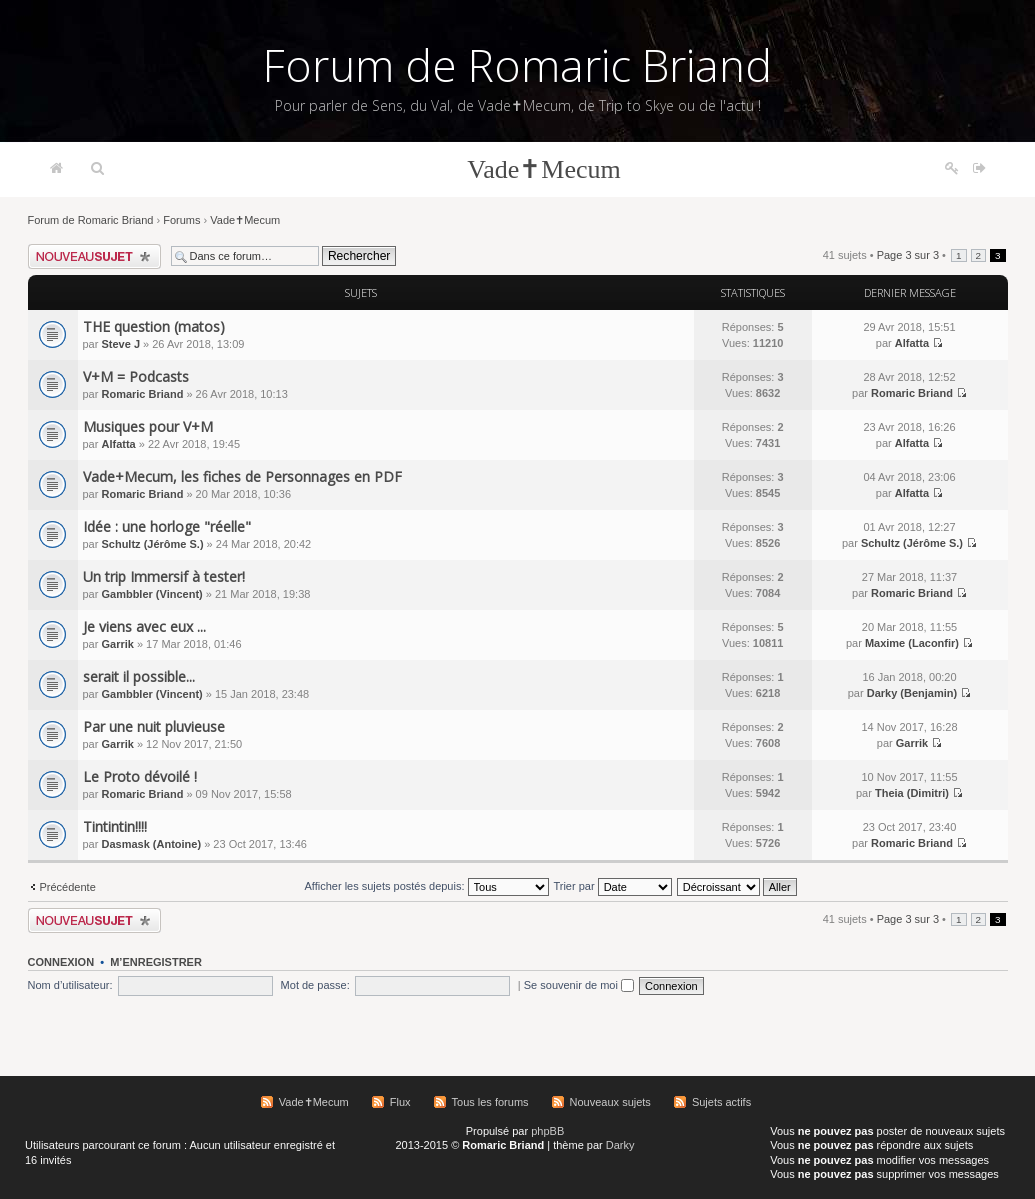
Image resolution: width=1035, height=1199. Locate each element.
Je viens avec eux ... (144, 626)
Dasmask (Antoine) (151, 844)
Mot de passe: (315, 985)
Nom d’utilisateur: (70, 985)
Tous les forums (490, 1102)
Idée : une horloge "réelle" (167, 526)
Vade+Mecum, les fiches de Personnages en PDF (242, 476)
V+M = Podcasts (136, 376)
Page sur (908, 255)
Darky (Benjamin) (912, 693)
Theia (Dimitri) (912, 793)
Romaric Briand (142, 394)
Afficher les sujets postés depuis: (426, 886)
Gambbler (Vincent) (151, 594)
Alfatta (912, 343)
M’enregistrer (156, 962)
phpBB (547, 1131)
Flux (400, 1102)
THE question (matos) (154, 326)
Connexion (61, 962)
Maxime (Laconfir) (912, 643)
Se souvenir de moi (579, 985)
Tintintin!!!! (115, 826)
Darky (620, 1145)
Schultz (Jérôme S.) (152, 544)
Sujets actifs (721, 1102)
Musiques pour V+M (148, 426)
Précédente (68, 887)
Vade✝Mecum (543, 169)
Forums (181, 220)
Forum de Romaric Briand (517, 65)
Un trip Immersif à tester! (164, 576)
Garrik (117, 644)
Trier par (612, 886)
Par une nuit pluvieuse (154, 726)
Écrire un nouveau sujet (94, 256)
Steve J (120, 344)
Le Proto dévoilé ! (140, 776)
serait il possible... (139, 676)
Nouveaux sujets (610, 1102)
